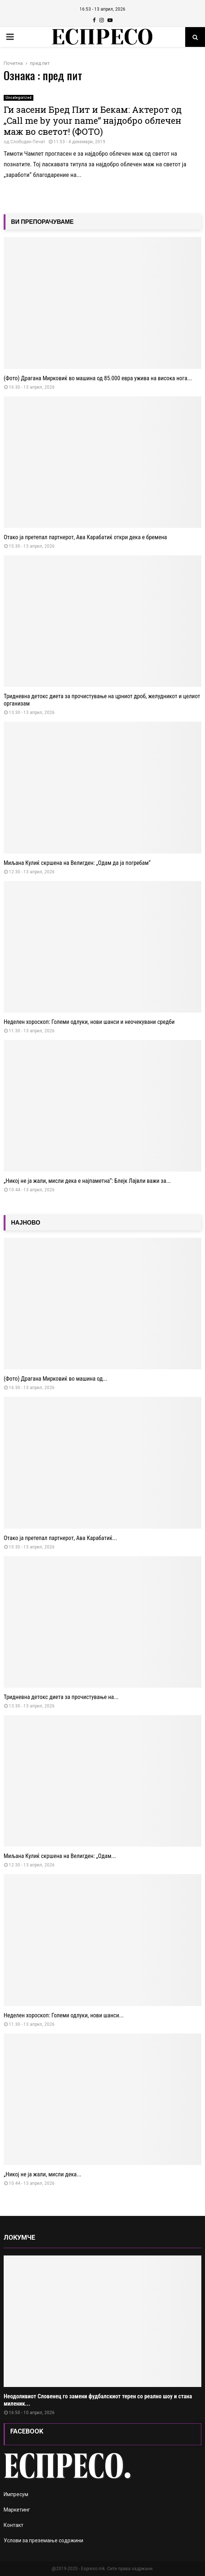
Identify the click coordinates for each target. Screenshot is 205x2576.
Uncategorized (19, 98)
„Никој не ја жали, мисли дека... (42, 2174)
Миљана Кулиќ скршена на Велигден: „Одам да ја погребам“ (77, 862)
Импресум (16, 2494)
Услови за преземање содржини (43, 2540)
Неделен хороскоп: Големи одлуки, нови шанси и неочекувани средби (89, 1021)
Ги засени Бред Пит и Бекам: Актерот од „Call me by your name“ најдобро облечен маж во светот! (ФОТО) (93, 120)
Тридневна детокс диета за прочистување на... (61, 1697)
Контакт (13, 2525)
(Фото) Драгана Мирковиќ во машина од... (55, 1378)
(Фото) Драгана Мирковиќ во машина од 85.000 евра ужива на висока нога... (98, 378)
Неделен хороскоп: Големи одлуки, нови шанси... (64, 2015)
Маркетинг (17, 2510)
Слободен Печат (27, 141)
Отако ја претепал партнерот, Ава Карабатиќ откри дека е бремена (85, 537)
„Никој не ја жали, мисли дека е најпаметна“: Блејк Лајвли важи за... (87, 1180)
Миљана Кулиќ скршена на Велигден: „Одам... (60, 1856)
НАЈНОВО (25, 1222)
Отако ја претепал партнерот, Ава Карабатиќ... (60, 1538)
